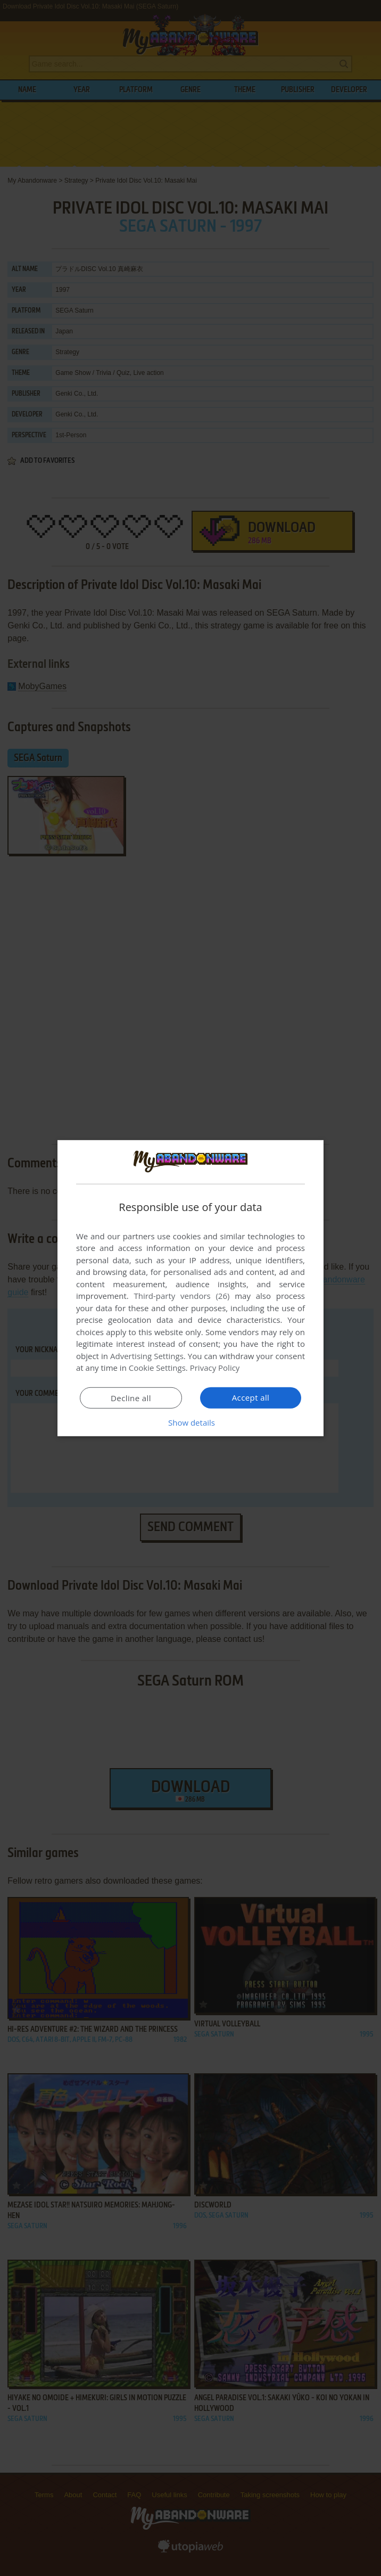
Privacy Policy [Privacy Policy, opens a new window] (215, 1367)
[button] (190, 1422)
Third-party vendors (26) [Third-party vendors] (181, 1295)
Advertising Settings (147, 1356)
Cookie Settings (157, 1367)
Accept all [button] (251, 1397)
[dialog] (190, 1288)
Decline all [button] (131, 1398)
